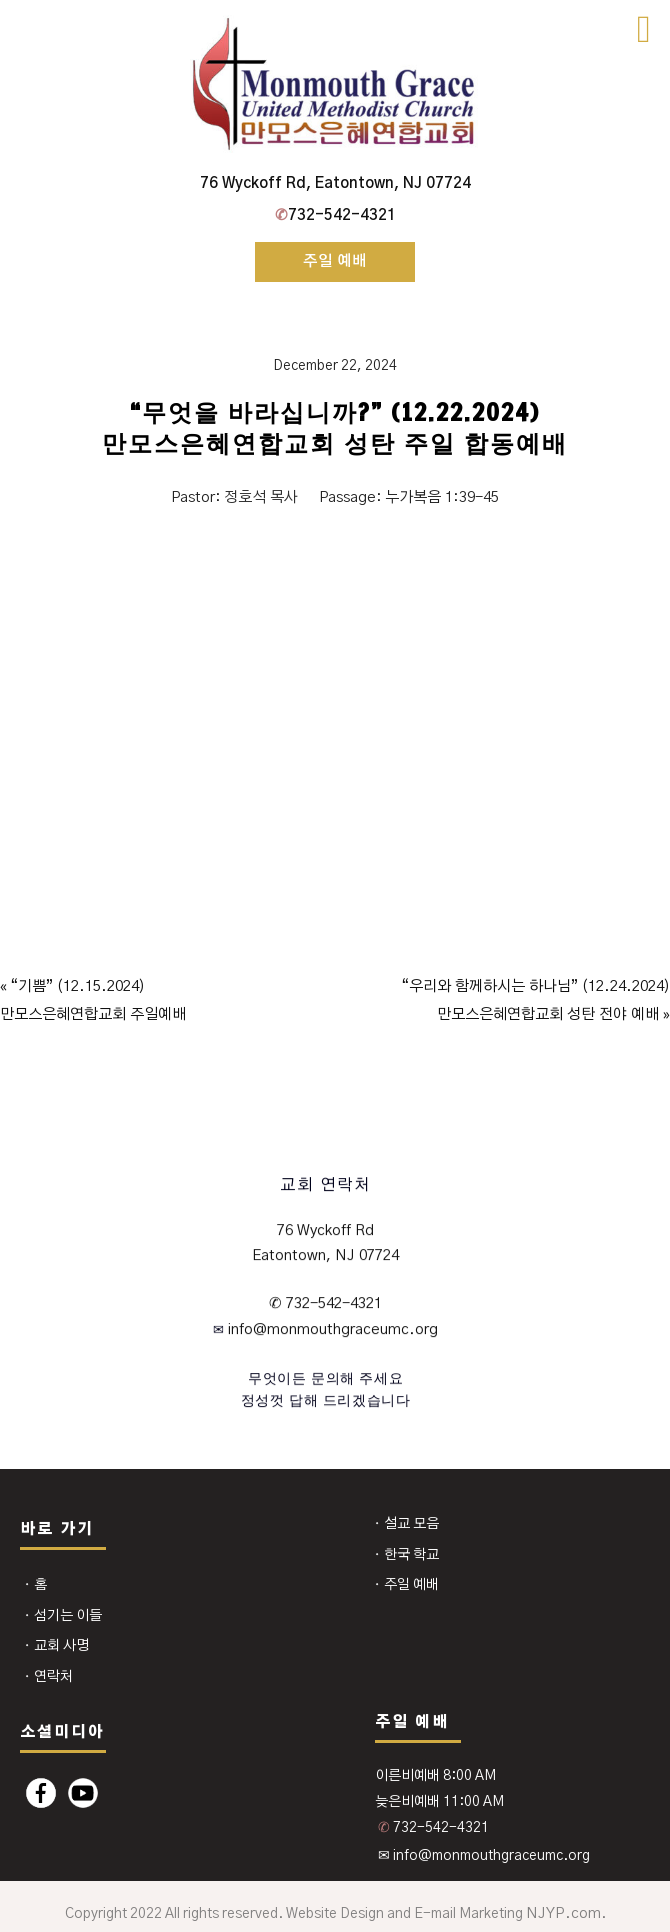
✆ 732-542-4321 (325, 1303)
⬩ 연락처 (48, 1677)
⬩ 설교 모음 (406, 1524)
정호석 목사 (261, 497)
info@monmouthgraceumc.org (331, 1329)
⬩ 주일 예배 (406, 1585)
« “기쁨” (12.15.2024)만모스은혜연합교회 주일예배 (93, 1000)
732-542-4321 (335, 215)
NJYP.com (563, 1913)
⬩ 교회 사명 (56, 1646)
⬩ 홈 (35, 1585)
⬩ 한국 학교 (406, 1555)
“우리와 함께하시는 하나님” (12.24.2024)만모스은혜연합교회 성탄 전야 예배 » (536, 1000)
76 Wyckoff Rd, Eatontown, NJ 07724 (335, 183)
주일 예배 (335, 261)
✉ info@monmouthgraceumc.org (484, 1856)
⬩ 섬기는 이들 (62, 1616)
